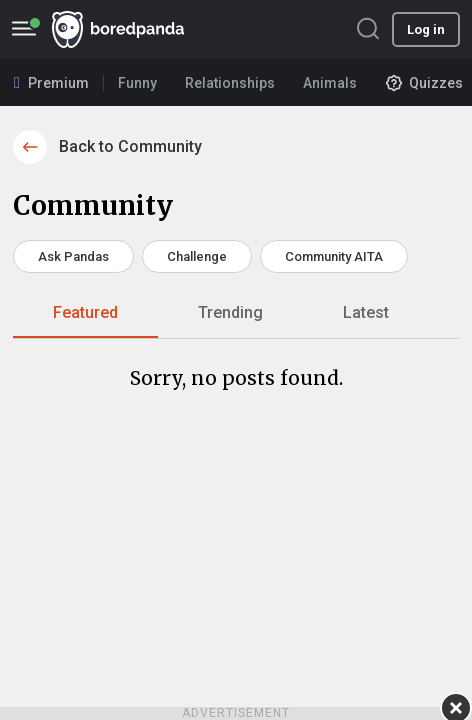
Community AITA (334, 256)
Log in (426, 29)
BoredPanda (118, 29)
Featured (85, 312)
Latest (366, 312)
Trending (230, 312)
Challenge (197, 256)
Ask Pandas (73, 256)
